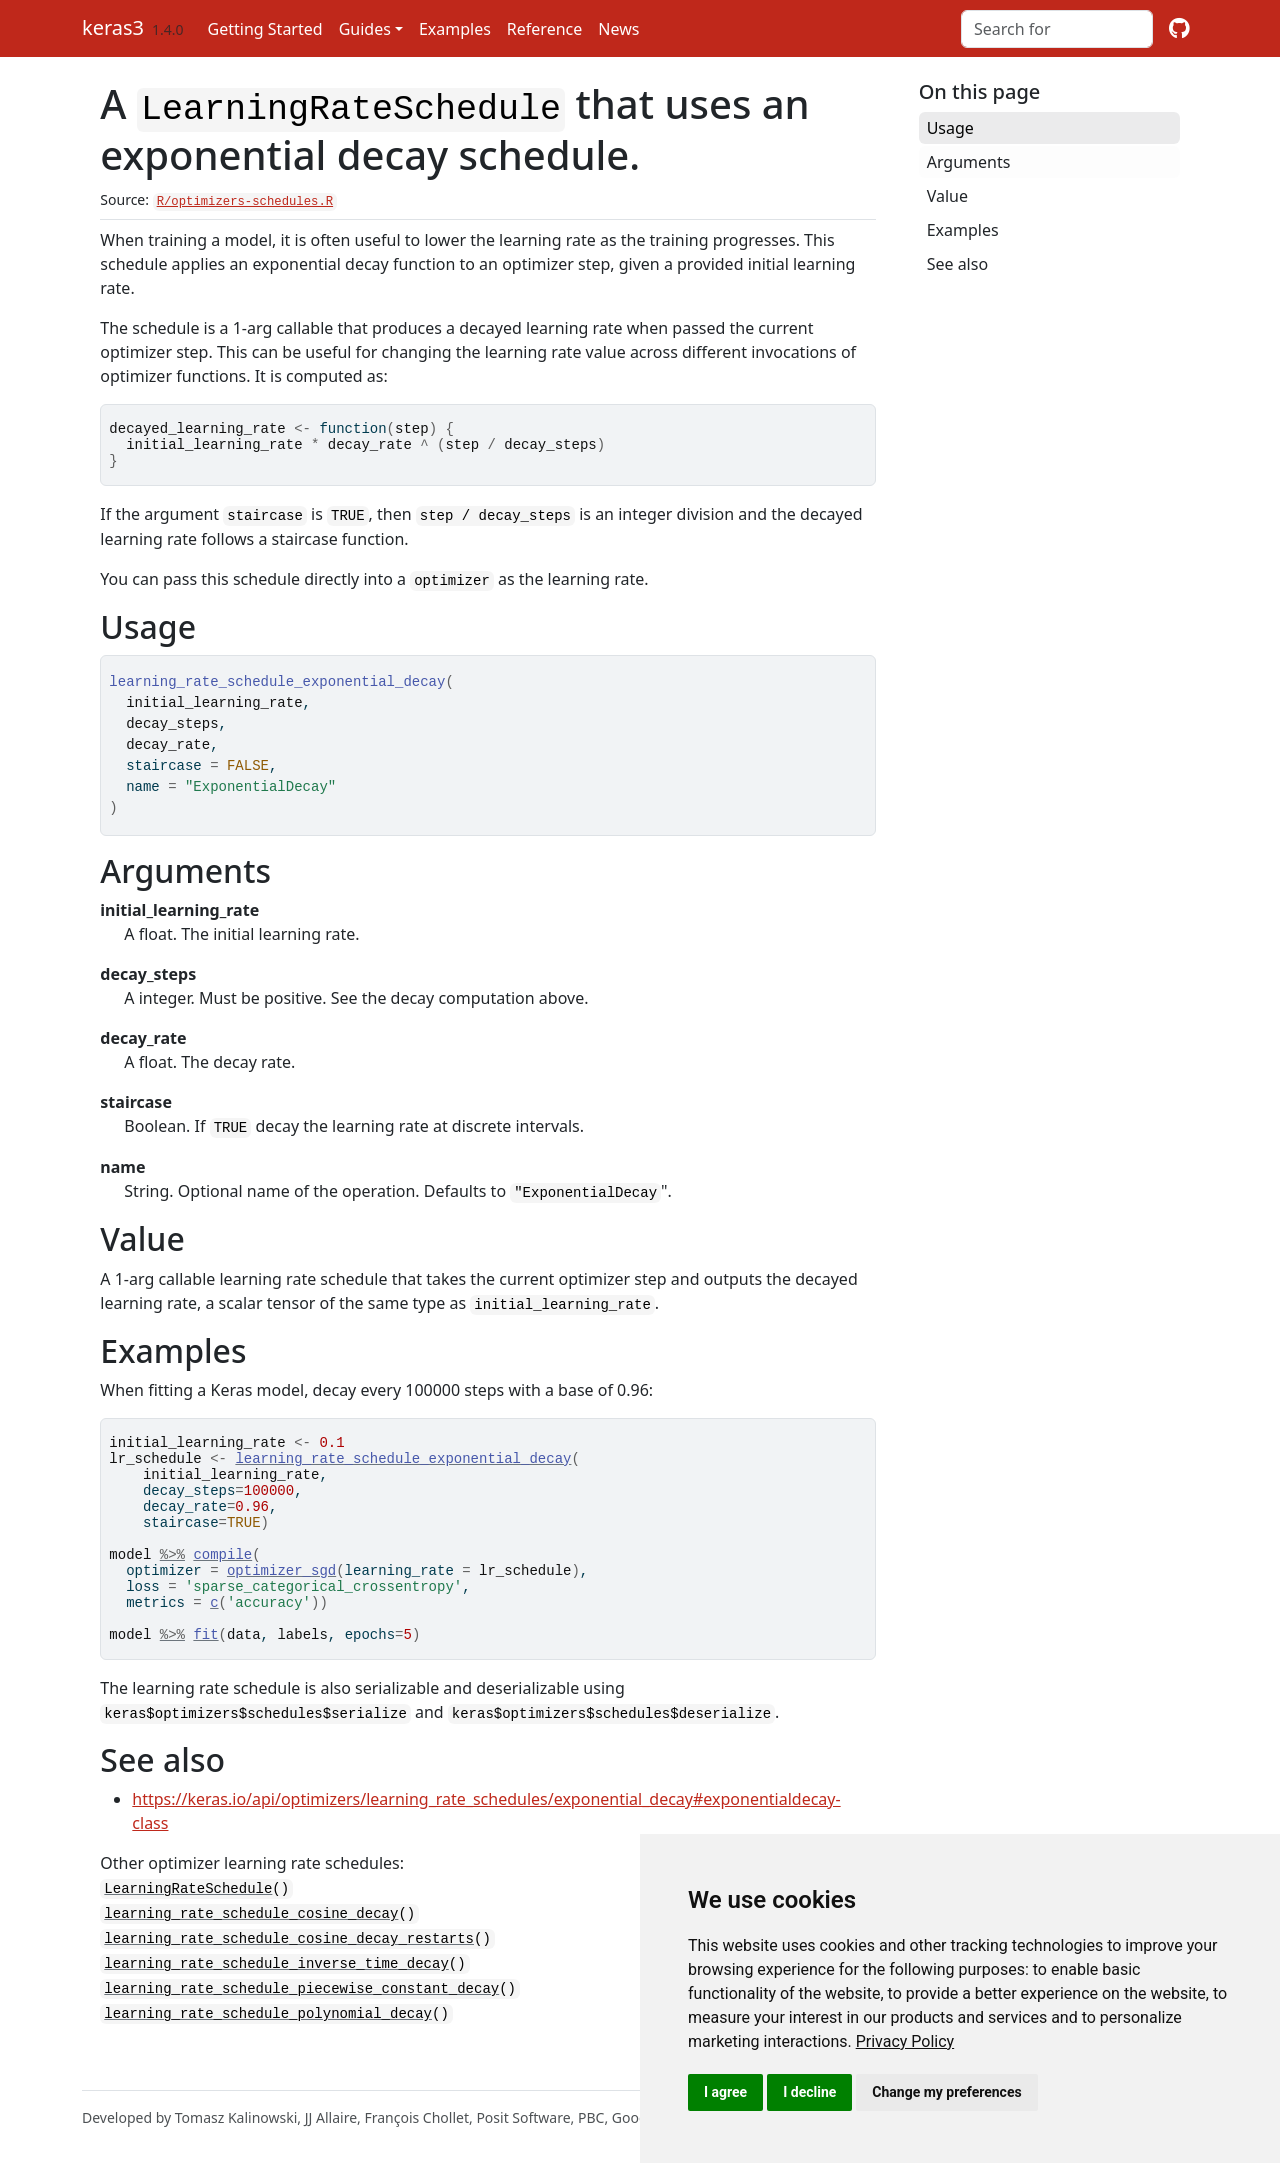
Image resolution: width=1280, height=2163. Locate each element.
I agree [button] (725, 2092)
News (618, 29)
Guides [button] (365, 29)
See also (957, 264)
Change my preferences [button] (946, 2092)
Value (947, 196)
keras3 (113, 27)
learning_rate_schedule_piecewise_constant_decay (301, 2022)
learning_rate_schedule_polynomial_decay (268, 2046)
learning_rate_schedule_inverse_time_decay (276, 1998)
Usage (950, 128)
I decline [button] (809, 2092)
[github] (1179, 29)
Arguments (969, 162)
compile (222, 1578)
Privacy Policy (905, 2041)
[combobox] (1057, 29)
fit (205, 1673)
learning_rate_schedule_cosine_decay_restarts (289, 1974)
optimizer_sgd (281, 1597)
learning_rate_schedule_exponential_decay (403, 1464)
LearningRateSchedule (188, 1926)
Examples (455, 29)
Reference (544, 29)
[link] (905, 2041)
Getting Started (265, 29)
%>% (172, 1578)
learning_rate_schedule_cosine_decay (251, 1950)
